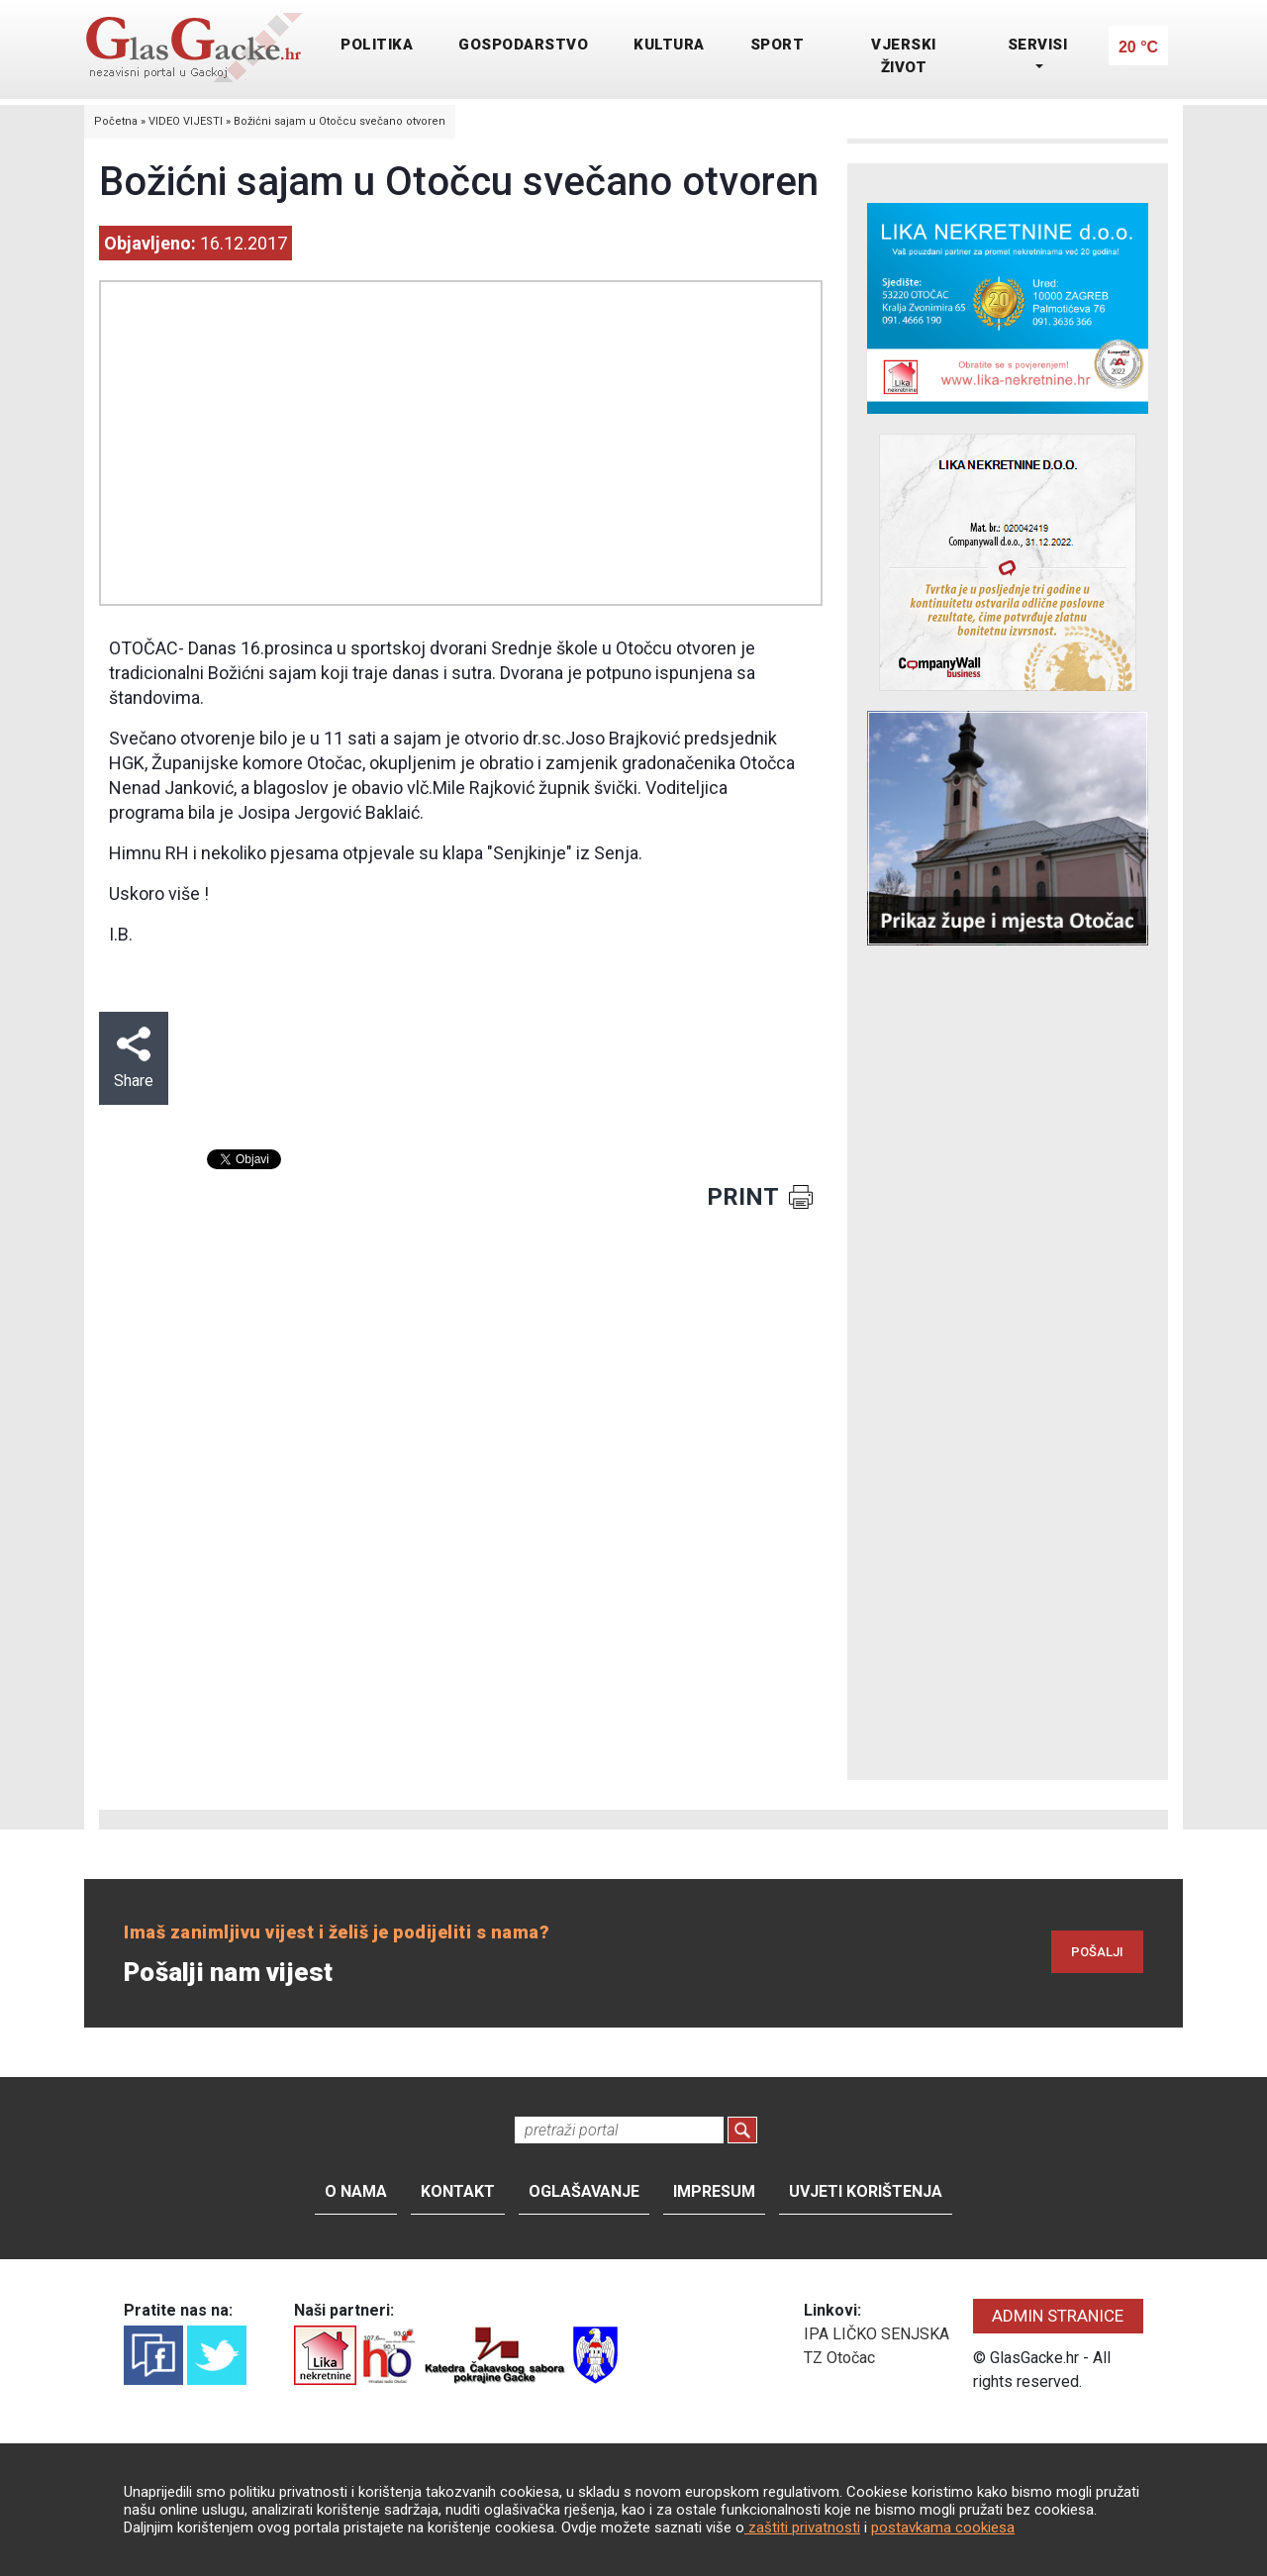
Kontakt (458, 2191)
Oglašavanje (584, 2191)
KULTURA (669, 44)
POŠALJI (1097, 1951)
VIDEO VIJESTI (185, 121)
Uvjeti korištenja (865, 2191)
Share (133, 1058)
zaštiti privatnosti (802, 2527)
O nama (356, 2191)
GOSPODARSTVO (523, 44)
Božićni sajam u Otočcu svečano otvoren (339, 121)
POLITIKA (377, 44)
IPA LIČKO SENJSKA (876, 2334)
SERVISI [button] (1038, 44)
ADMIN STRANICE (1057, 2316)
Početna (116, 121)
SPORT (777, 44)
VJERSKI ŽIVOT (903, 56)
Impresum (714, 2191)
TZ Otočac (839, 2357)
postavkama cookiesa (943, 2527)
